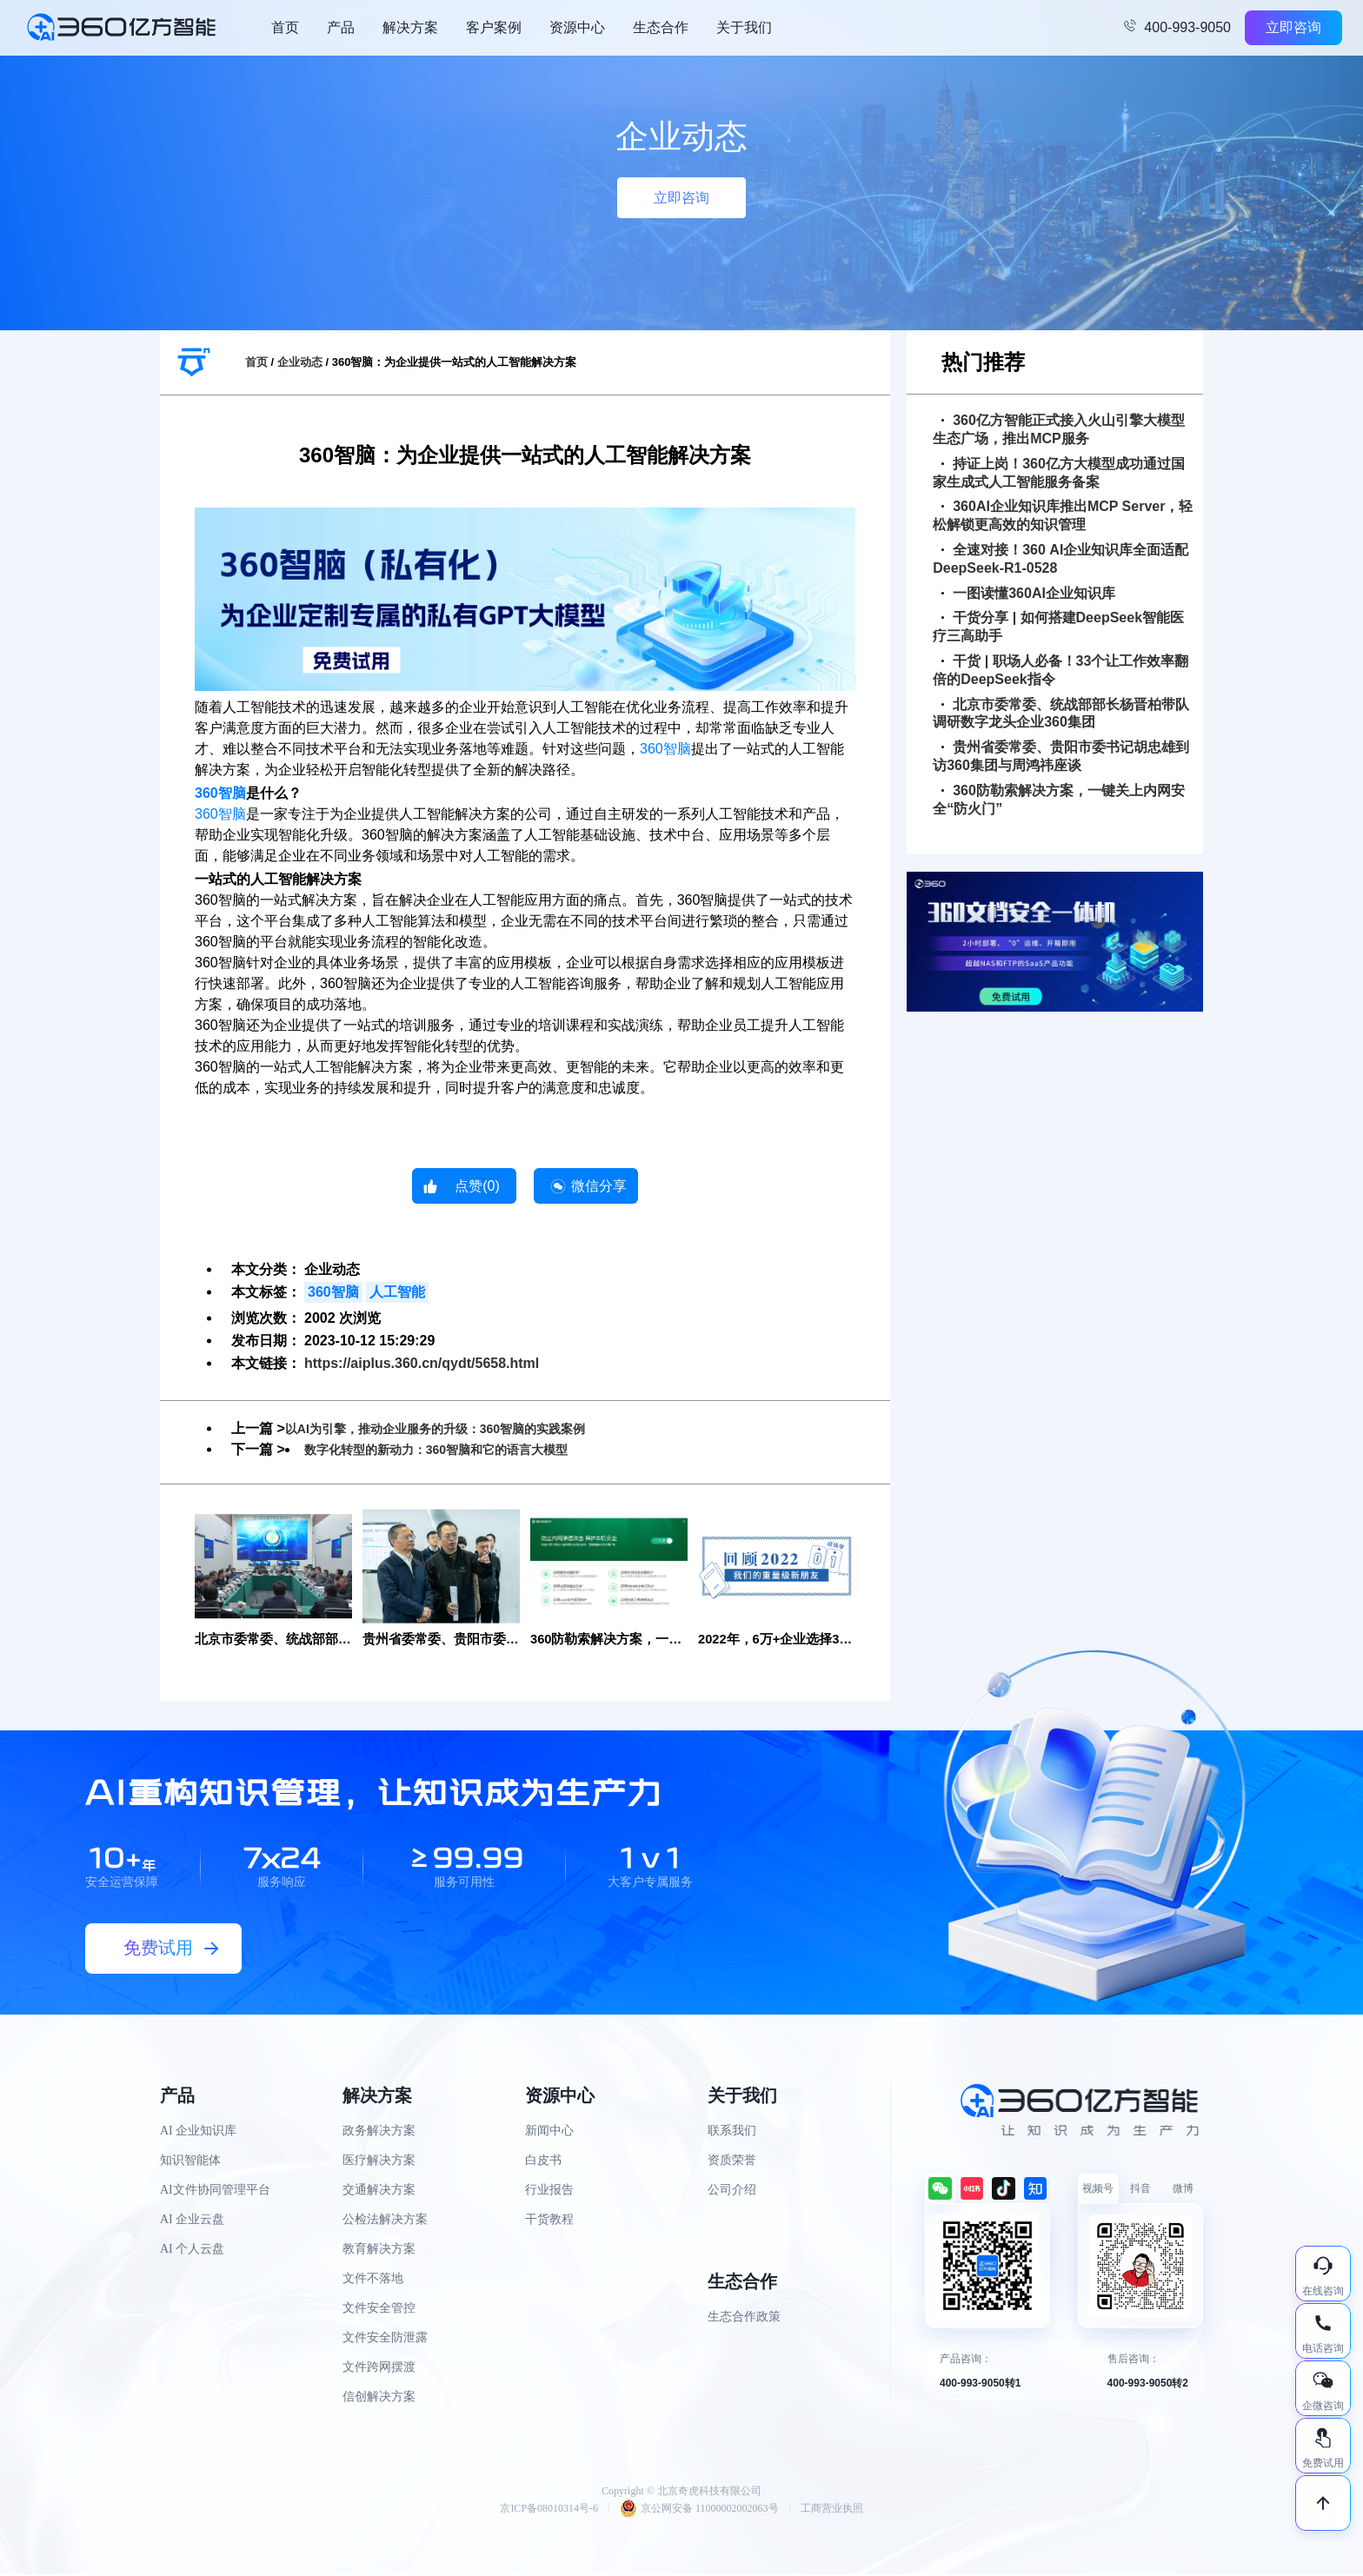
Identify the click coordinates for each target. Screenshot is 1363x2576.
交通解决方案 (379, 2191)
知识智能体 (190, 2161)
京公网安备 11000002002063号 (699, 2510)
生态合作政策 (744, 2318)
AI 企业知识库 (198, 2132)
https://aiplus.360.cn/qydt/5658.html (421, 1363)
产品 (341, 27)
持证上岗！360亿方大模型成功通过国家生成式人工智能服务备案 (1059, 472)
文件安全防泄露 (385, 2339)
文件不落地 (372, 2280)
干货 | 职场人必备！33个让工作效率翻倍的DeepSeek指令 (1060, 670)
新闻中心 (549, 2132)
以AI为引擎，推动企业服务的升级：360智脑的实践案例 (456, 1428)
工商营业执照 (832, 2510)
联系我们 (732, 2132)
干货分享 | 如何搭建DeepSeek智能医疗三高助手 (1058, 626)
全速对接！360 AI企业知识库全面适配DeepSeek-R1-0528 (1060, 558)
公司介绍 (732, 2191)
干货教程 (549, 2220)
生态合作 (660, 27)
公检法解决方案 (385, 2220)
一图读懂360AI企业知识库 (1028, 593)
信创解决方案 (379, 2398)
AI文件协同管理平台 (215, 2191)
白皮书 (543, 2161)
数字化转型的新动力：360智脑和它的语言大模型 (455, 1449)
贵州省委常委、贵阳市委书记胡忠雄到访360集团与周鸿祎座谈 (1061, 756)
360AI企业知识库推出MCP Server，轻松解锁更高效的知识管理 (1063, 515)
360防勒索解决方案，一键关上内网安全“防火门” (1059, 799)
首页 (285, 27)
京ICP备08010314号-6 (549, 2510)
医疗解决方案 (379, 2161)
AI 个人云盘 (192, 2250)
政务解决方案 (379, 2132)
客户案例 (494, 27)
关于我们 (744, 27)
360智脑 (665, 748)
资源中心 (577, 27)
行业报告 (549, 2191)
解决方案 (410, 27)
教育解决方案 (379, 2250)
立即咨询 (1293, 27)
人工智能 (397, 1292)
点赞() (477, 1185)
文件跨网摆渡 (379, 2368)
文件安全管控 (379, 2309)
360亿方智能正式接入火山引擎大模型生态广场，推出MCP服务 (1059, 429)
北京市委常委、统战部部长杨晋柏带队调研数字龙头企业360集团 (1061, 713)
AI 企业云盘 (192, 2220)
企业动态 (299, 361)
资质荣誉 (732, 2161)
